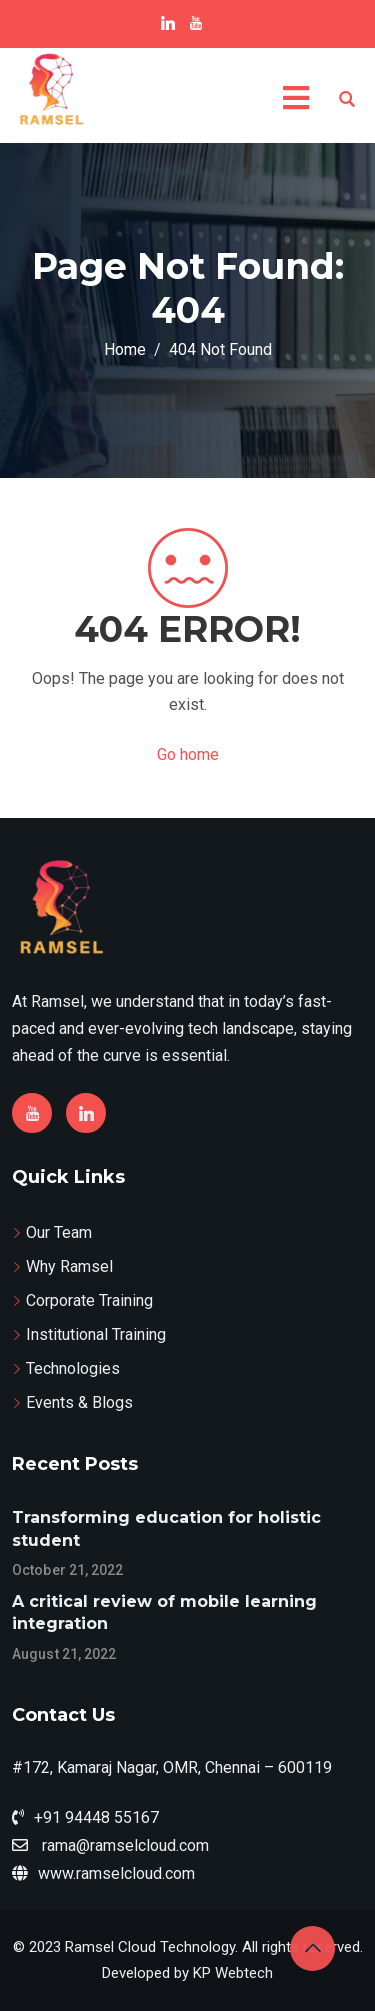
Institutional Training (96, 1334)
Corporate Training (89, 1300)
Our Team (59, 1232)
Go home (188, 754)
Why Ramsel (69, 1266)
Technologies (73, 1368)
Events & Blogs (79, 1402)
